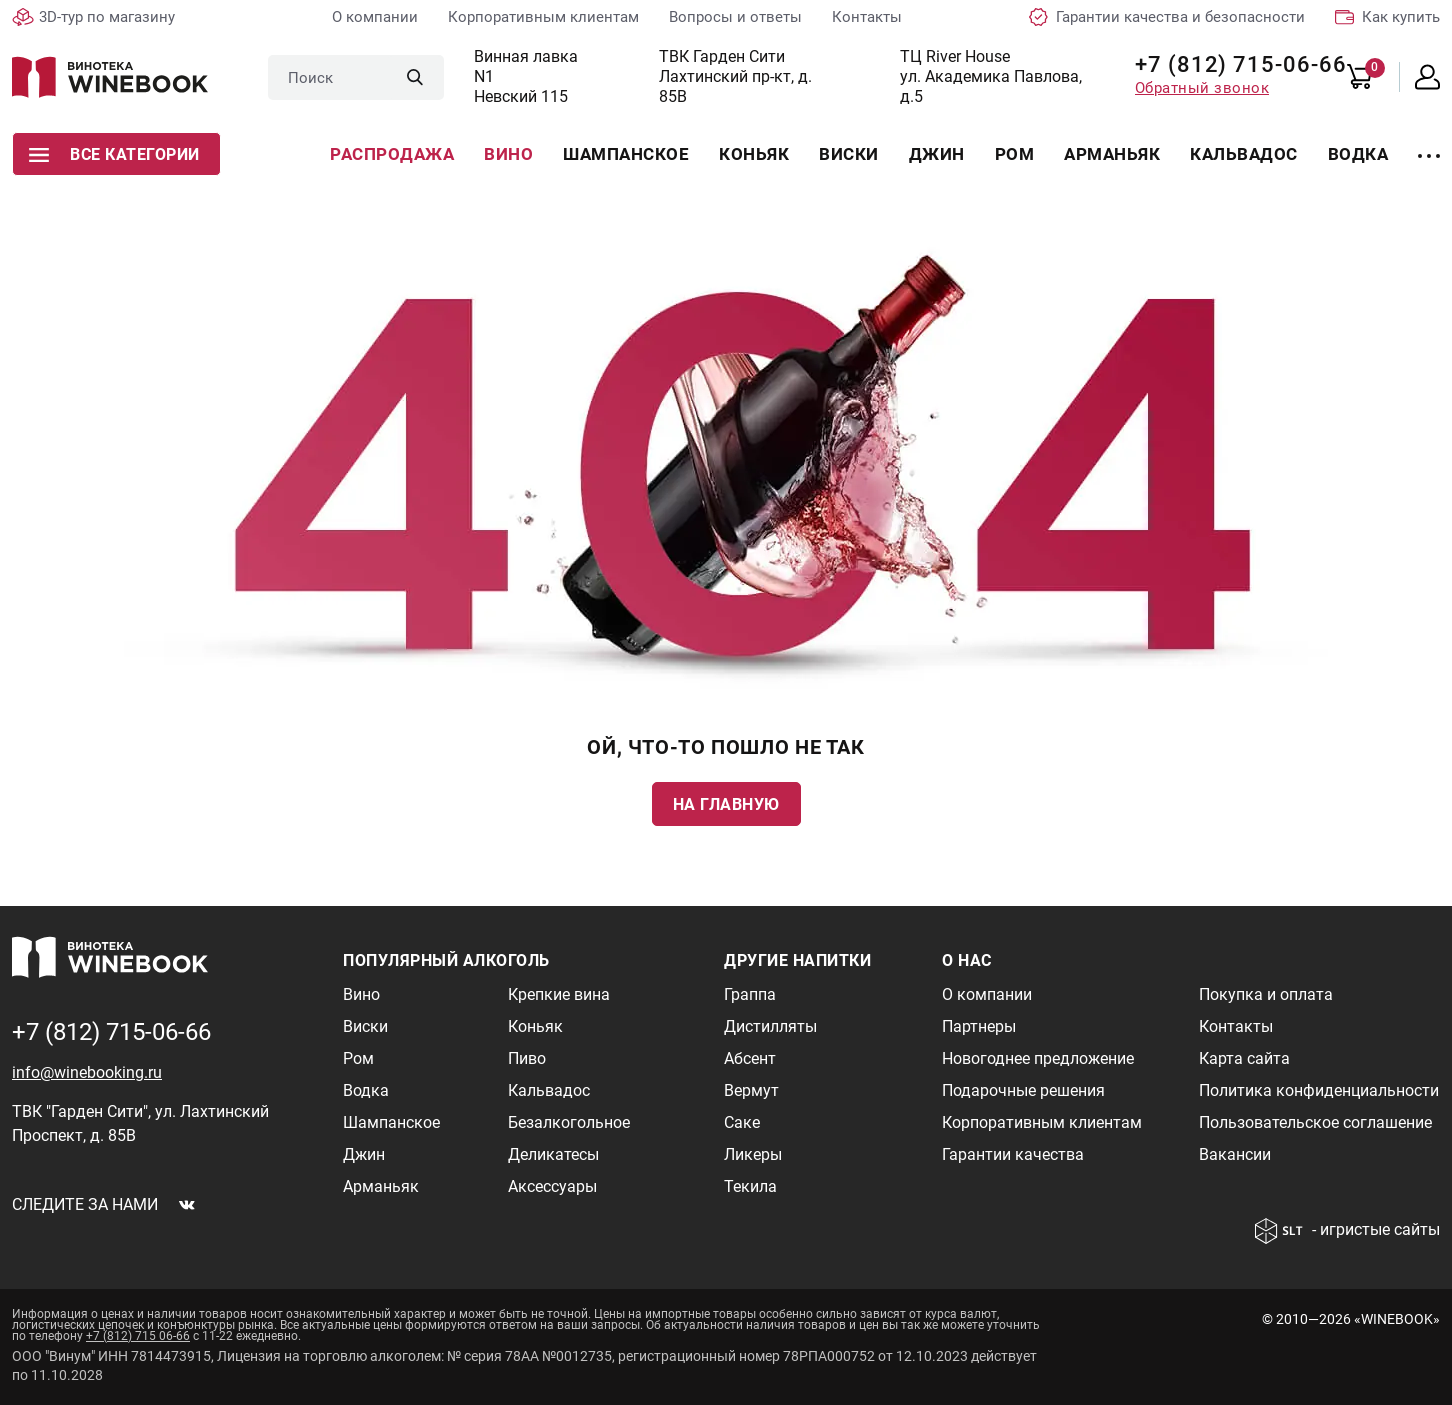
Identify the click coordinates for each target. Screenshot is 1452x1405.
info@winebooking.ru (87, 1072)
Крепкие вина (559, 994)
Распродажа (392, 154)
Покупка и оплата (1266, 994)
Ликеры (753, 1154)
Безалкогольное (569, 1122)
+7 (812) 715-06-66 (1233, 64)
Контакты (867, 17)
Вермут (751, 1090)
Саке (742, 1122)
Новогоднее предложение (1038, 1058)
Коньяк (754, 154)
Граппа (750, 994)
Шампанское (626, 154)
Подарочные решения (1023, 1090)
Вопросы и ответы (735, 17)
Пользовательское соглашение (1315, 1122)
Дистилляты (770, 1026)
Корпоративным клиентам (543, 17)
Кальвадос (1244, 154)
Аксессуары (552, 1186)
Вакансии (1235, 1154)
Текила (750, 1186)
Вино (508, 154)
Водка (1358, 154)
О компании (375, 17)
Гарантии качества (1013, 1154)
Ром (1015, 154)
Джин (937, 154)
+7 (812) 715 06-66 (138, 1336)
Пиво (527, 1058)
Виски (849, 154)
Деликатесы (553, 1154)
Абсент (750, 1058)
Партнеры (979, 1026)
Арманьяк (1112, 154)
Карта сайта (1244, 1058)
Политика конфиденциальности (1319, 1090)
